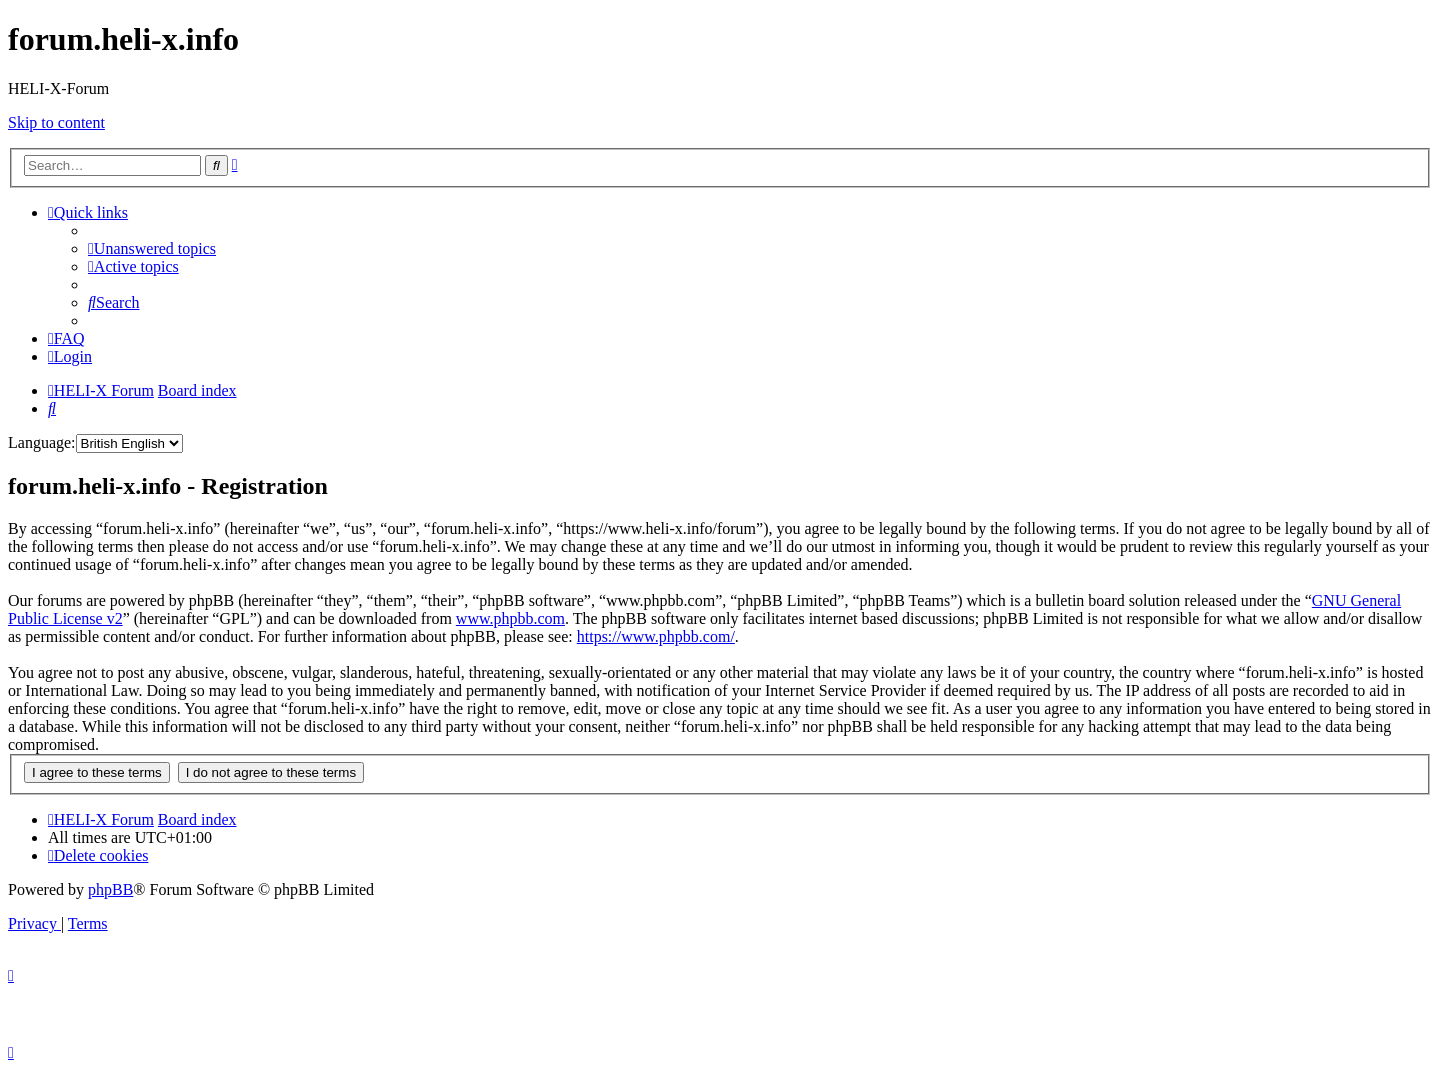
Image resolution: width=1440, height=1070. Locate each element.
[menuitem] (152, 248)
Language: (42, 442)
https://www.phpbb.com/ (656, 636)
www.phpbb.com (510, 618)
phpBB (110, 889)
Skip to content (56, 122)
